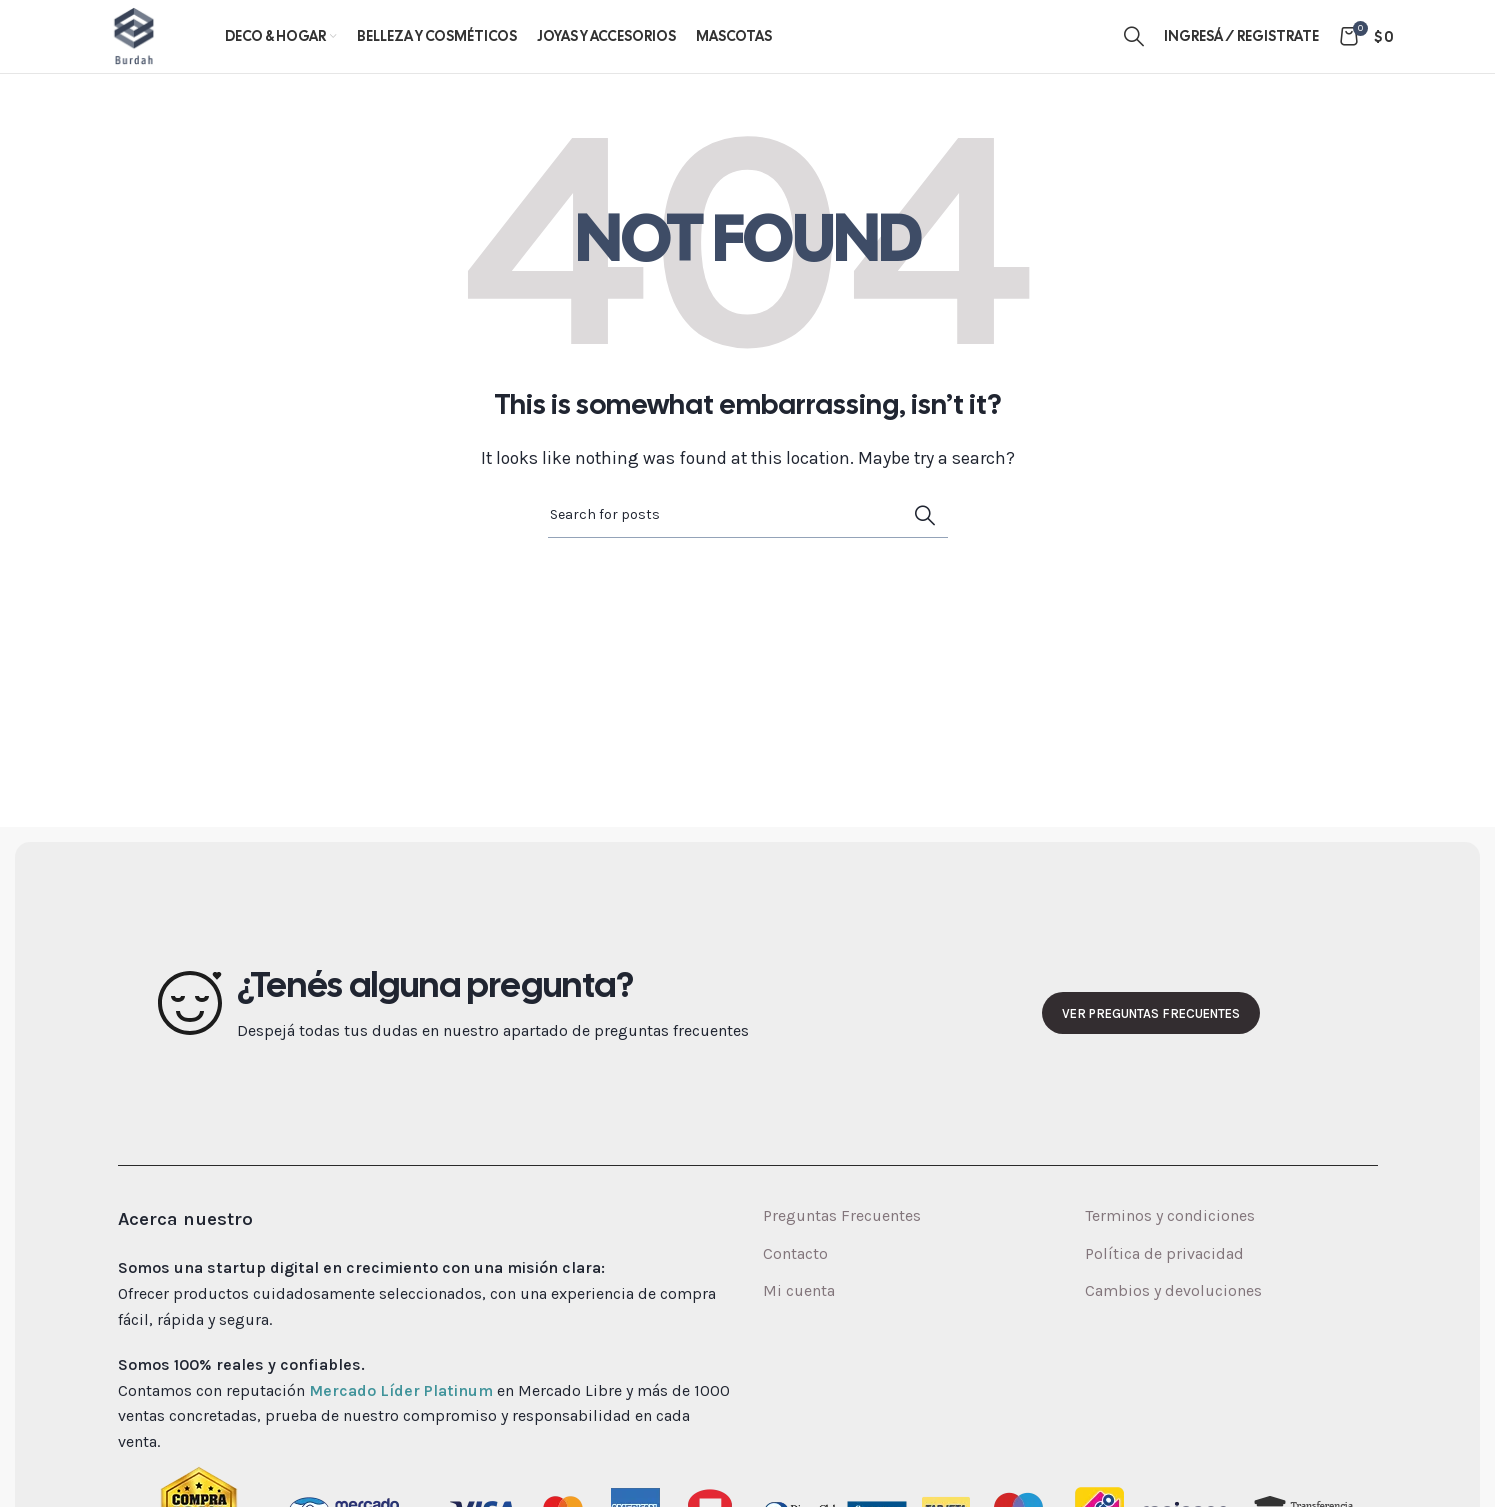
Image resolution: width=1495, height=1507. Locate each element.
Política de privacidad (1164, 1284)
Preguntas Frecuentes (842, 1247)
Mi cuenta (799, 1321)
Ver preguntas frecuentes (1151, 1044)
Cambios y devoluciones (1173, 1321)
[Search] (1134, 52)
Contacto (795, 1284)
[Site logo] (150, 50)
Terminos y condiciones (1170, 1247)
